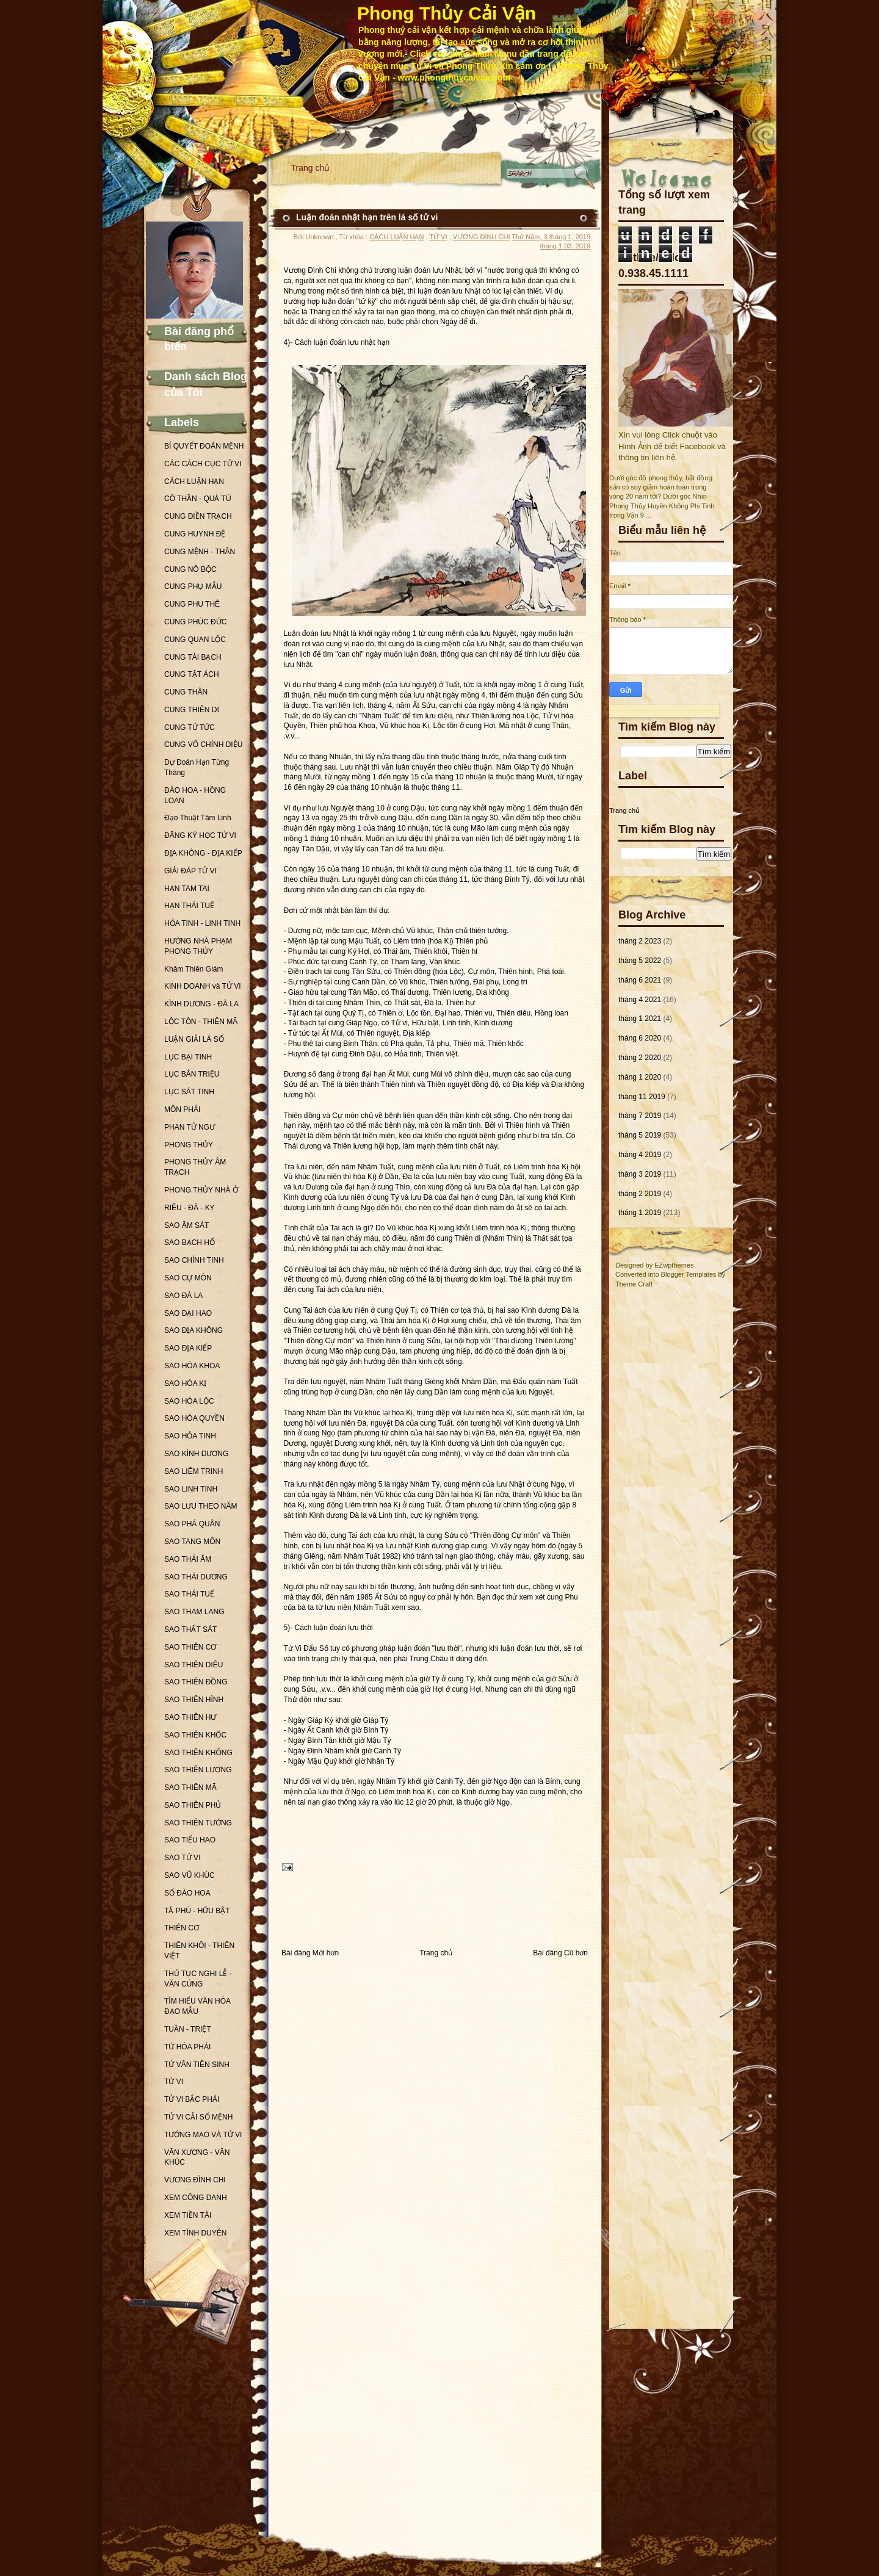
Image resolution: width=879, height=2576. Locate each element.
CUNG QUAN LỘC (195, 639)
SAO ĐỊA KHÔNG (193, 1330)
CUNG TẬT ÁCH (191, 674)
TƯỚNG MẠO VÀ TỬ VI (203, 2134)
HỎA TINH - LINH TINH (202, 923)
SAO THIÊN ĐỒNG (195, 1682)
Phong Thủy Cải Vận (446, 13)
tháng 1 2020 (639, 1077)
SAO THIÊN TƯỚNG (198, 1823)
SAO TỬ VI (182, 1857)
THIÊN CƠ (181, 1928)
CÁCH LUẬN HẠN (194, 481)
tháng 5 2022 (639, 960)
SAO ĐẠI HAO (188, 1313)
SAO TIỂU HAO (189, 1840)
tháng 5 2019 (639, 1135)
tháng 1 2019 (639, 1212)
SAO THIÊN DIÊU (193, 1665)
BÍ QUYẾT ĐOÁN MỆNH (204, 446)
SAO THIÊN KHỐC (195, 1735)
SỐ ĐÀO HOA (187, 1893)
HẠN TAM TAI (186, 888)
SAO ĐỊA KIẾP (188, 1348)
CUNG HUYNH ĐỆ (194, 534)
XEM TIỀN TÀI (187, 2215)
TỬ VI (173, 2081)
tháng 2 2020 (639, 1057)
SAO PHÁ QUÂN (192, 1524)
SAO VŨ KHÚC (189, 1875)
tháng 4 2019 (639, 1154)
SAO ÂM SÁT (186, 1225)
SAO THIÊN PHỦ (192, 1805)
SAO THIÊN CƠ (190, 1647)
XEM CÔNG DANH (195, 2197)
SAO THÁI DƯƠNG (196, 1577)
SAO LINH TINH (190, 1489)
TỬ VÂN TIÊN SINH (197, 2064)
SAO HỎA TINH (190, 1436)
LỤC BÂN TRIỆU (191, 1074)
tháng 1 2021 (639, 1018)
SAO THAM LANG (194, 1611)
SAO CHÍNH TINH (194, 1260)
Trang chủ (310, 168)
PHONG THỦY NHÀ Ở (201, 1190)
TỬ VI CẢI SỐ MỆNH (198, 2117)
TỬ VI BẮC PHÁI (191, 2099)
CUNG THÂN (186, 692)
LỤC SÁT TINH (189, 1092)
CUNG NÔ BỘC (190, 569)
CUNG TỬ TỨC (189, 727)
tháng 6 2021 (639, 980)
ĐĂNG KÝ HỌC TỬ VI (200, 835)
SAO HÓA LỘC (189, 1401)
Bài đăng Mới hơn (310, 1953)
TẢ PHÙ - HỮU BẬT (197, 1911)
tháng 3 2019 (639, 1174)
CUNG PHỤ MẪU (193, 586)
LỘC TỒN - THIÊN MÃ (200, 1021)
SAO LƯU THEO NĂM (200, 1506)
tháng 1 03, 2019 (565, 246)
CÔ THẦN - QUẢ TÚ (197, 498)
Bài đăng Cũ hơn (560, 1953)
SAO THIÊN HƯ (190, 1717)
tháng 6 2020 (639, 1038)
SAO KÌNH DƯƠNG (196, 1453)
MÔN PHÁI (182, 1109)
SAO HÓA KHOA (192, 1366)
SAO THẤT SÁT (190, 1629)
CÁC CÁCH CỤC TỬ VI (202, 464)
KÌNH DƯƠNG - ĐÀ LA (201, 1004)
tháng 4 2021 (639, 999)
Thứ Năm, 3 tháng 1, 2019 (551, 236)
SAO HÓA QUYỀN (194, 1418)
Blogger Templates (689, 1274)
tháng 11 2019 (641, 1096)
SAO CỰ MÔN (188, 1278)
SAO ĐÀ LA (183, 1295)
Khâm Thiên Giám (193, 969)
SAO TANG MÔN (192, 1541)
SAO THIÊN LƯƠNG (197, 1770)
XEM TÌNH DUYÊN (195, 2233)
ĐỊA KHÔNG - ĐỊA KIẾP (203, 853)
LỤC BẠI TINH (188, 1057)
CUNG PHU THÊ (192, 604)
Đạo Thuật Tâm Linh (197, 818)
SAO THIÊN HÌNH (193, 1699)
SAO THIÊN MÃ (190, 1787)
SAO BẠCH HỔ (189, 1242)
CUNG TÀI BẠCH (193, 657)
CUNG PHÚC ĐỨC (195, 622)
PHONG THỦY (188, 1145)
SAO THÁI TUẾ (189, 1594)
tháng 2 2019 (639, 1193)
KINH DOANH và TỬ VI (202, 986)
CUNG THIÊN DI (191, 709)
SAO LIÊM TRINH (193, 1471)
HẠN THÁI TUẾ (189, 905)
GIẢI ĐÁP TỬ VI (190, 871)
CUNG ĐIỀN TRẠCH (198, 516)
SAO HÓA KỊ (185, 1383)
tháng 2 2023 (639, 941)
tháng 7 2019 (639, 1115)
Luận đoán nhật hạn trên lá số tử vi (367, 217)
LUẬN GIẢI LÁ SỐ (194, 1039)
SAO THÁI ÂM (187, 1559)
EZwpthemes (673, 1265)
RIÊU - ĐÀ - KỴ (189, 1207)
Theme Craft (634, 1284)
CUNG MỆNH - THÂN (199, 551)
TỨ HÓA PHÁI (187, 2047)
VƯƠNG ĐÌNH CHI (195, 2180)
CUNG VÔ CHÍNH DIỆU (203, 744)
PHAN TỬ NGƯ (189, 1127)
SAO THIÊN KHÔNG (198, 1752)
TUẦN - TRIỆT (187, 2029)
